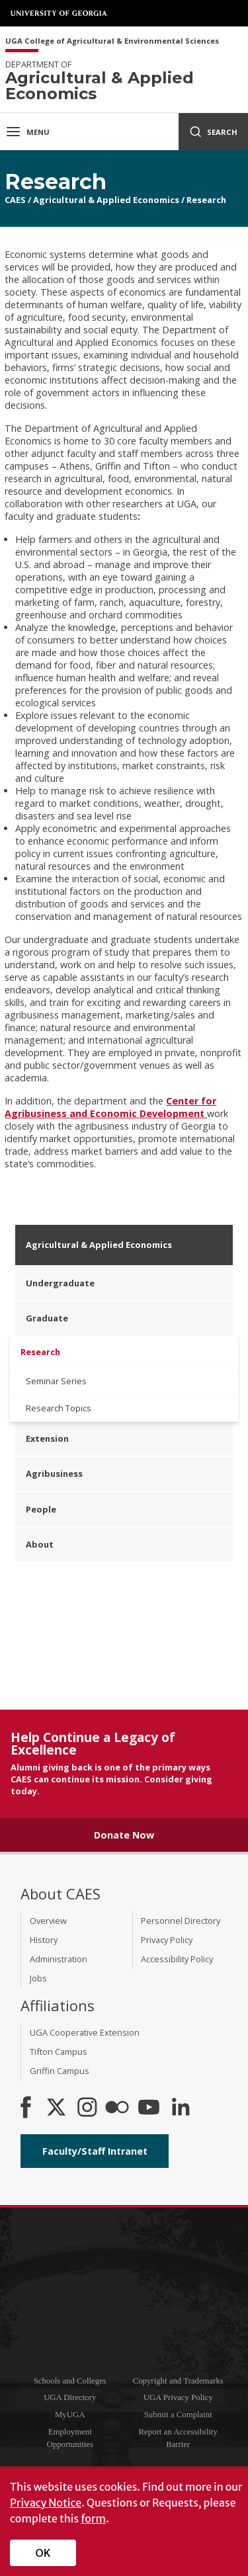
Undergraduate (60, 1283)
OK (43, 2552)
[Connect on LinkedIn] (180, 2108)
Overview (48, 1921)
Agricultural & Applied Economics (106, 200)
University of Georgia (59, 13)
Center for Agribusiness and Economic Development (110, 1107)
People (41, 1509)
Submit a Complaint (178, 2414)
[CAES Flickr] (117, 2108)
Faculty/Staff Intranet (94, 2151)
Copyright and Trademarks (178, 2381)
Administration (58, 1959)
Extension (47, 1438)
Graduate (47, 1318)
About (40, 1544)
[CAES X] (57, 2108)
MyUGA (70, 2414)
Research (206, 200)
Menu (27, 132)
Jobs (38, 1978)
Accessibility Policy (177, 1959)
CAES (15, 200)
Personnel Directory (180, 1921)
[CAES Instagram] (87, 2108)
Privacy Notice (45, 2502)
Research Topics (58, 1408)
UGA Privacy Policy (178, 2397)
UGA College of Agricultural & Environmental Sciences (112, 41)
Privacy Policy (166, 1940)
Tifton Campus (58, 2051)
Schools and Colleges (70, 2381)
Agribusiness (54, 1473)
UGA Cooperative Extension (85, 2032)
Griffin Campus (59, 2071)
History (44, 1940)
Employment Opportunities (70, 2438)
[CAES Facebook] (26, 2108)
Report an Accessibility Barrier (178, 2438)
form (93, 2518)
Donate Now (124, 1835)
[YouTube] (149, 2108)
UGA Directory (70, 2397)
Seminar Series (56, 1381)
